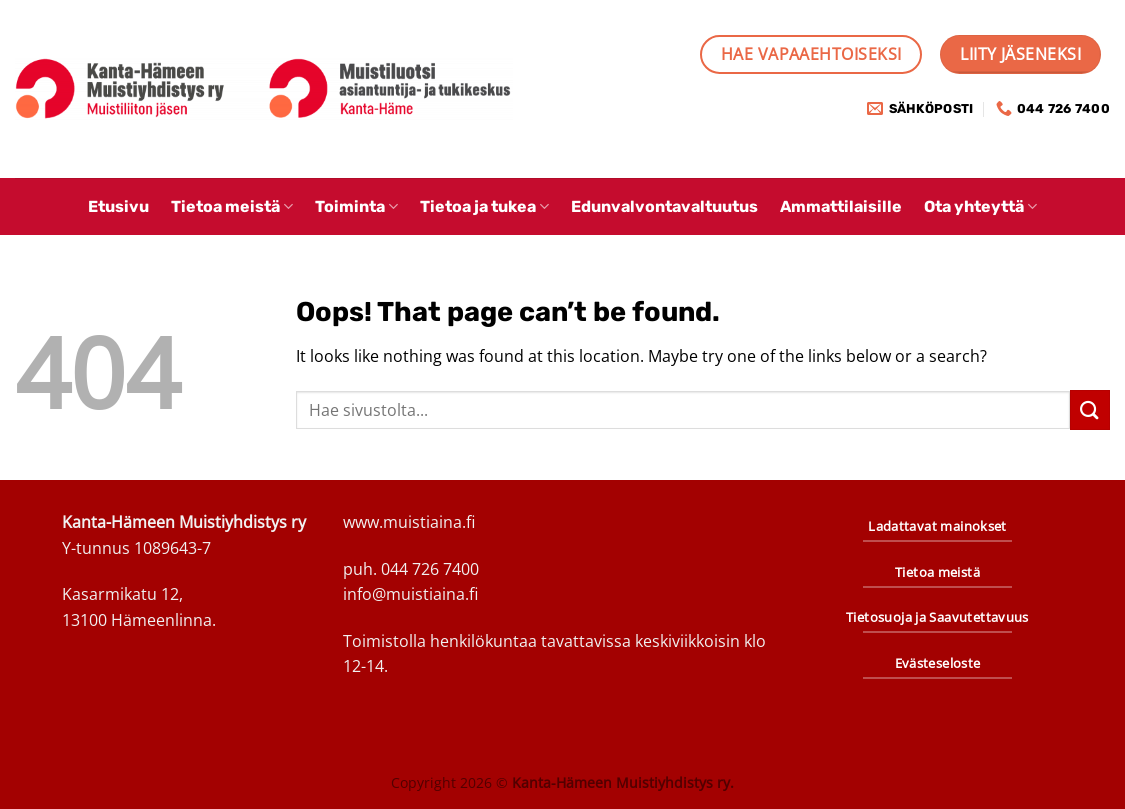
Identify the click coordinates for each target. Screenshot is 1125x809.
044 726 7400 (430, 569)
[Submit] (1090, 409)
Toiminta (356, 206)
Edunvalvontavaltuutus (664, 206)
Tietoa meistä (232, 206)
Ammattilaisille (841, 206)
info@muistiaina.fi (410, 594)
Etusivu (118, 206)
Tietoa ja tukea (484, 206)
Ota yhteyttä (980, 206)
